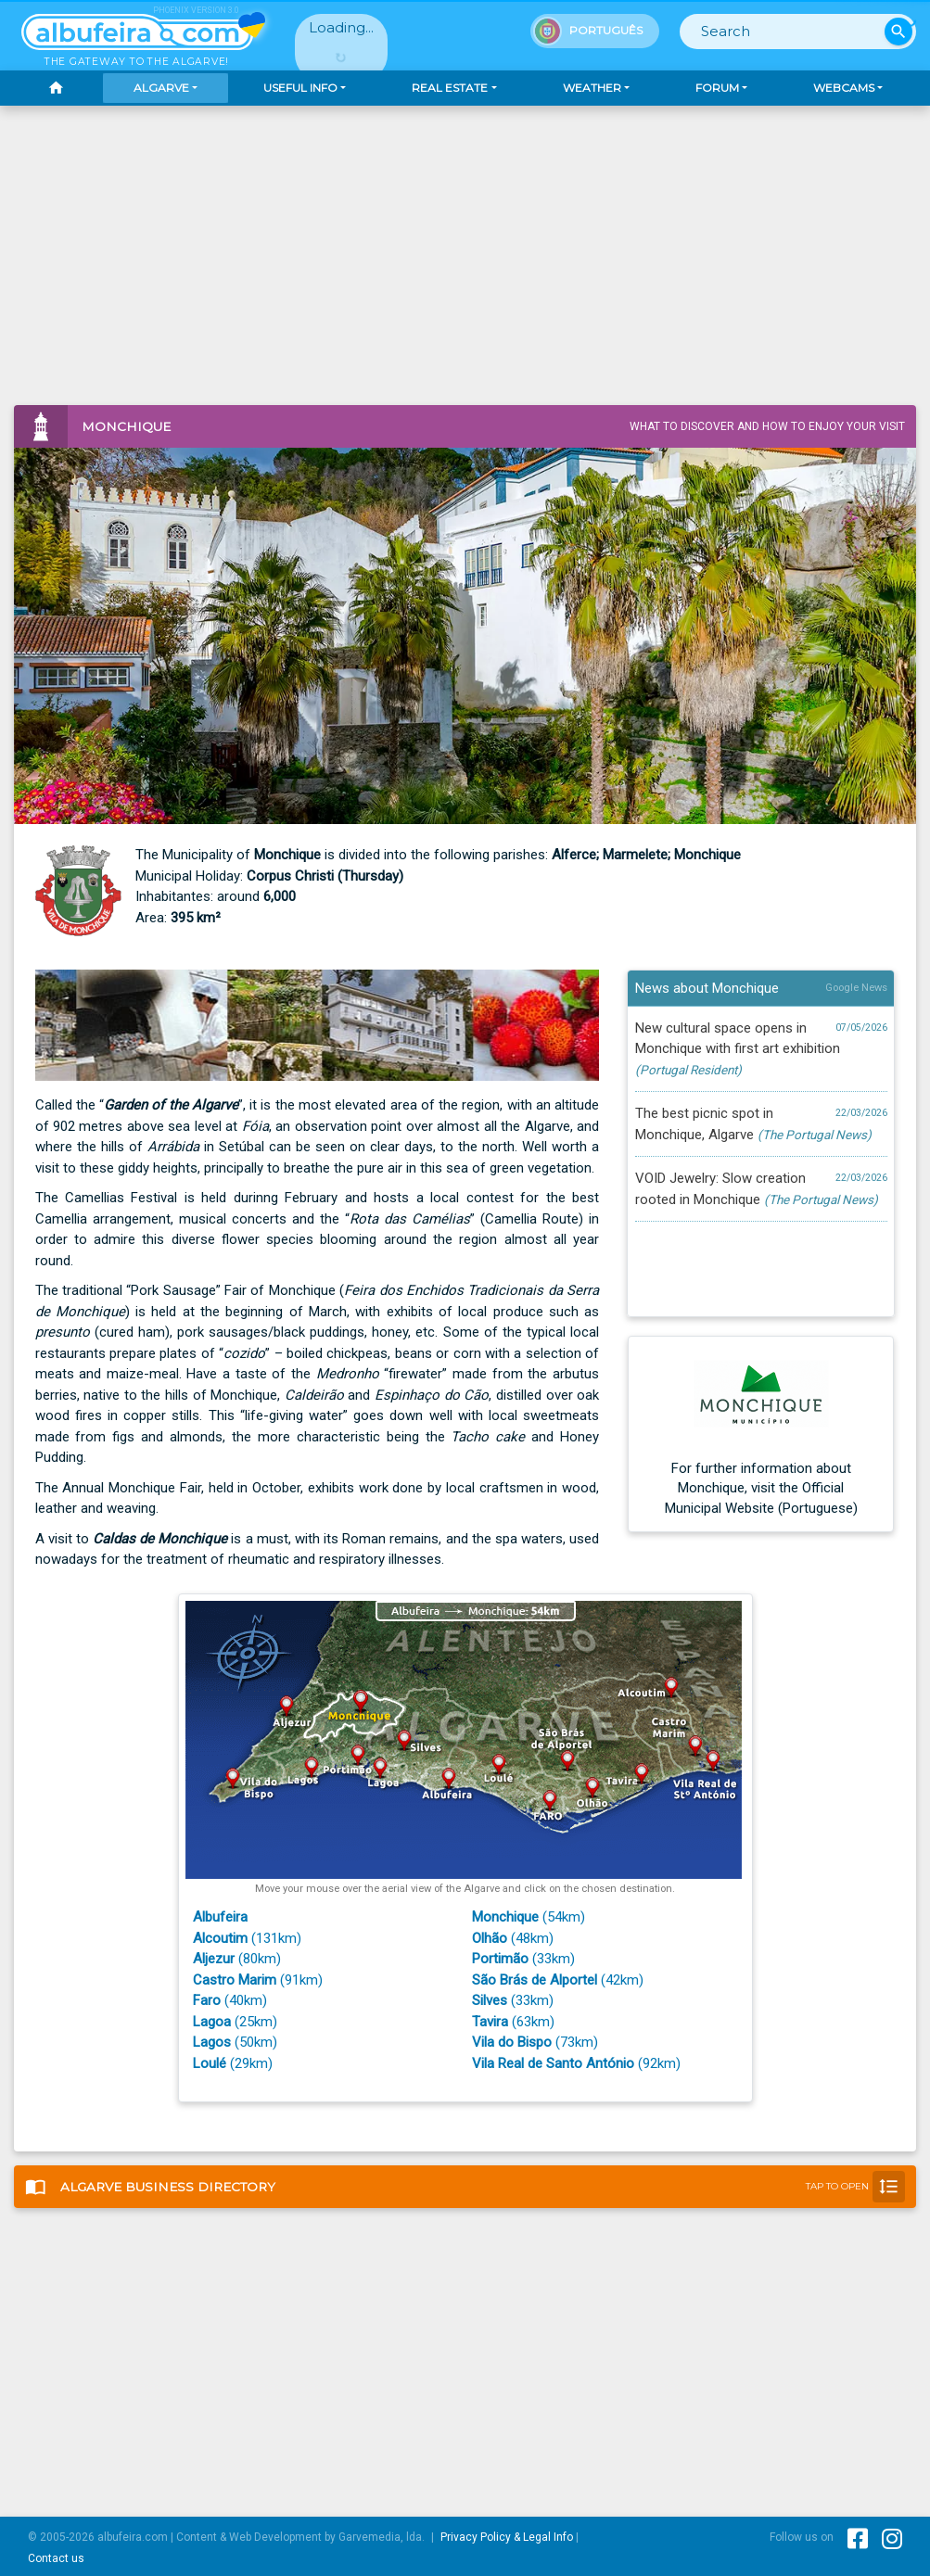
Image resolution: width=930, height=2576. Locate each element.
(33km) (523, 1958)
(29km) (233, 2063)
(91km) (258, 1980)
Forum (717, 88)
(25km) (235, 2021)
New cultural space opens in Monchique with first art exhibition (761, 1047)
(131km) (247, 1938)
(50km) (235, 2042)
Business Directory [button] (465, 2187)
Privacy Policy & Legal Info (506, 2537)
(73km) (535, 2042)
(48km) (513, 1938)
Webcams (843, 88)
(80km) (237, 1958)
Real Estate (450, 88)
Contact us (56, 2558)
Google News (856, 988)
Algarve (161, 88)
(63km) (513, 2021)
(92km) (576, 2063)
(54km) (528, 1917)
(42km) (557, 1980)
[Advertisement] (465, 266)
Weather (592, 88)
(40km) (230, 2000)
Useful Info (300, 88)
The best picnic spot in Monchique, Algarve (761, 1123)
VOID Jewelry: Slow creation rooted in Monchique (761, 1188)
